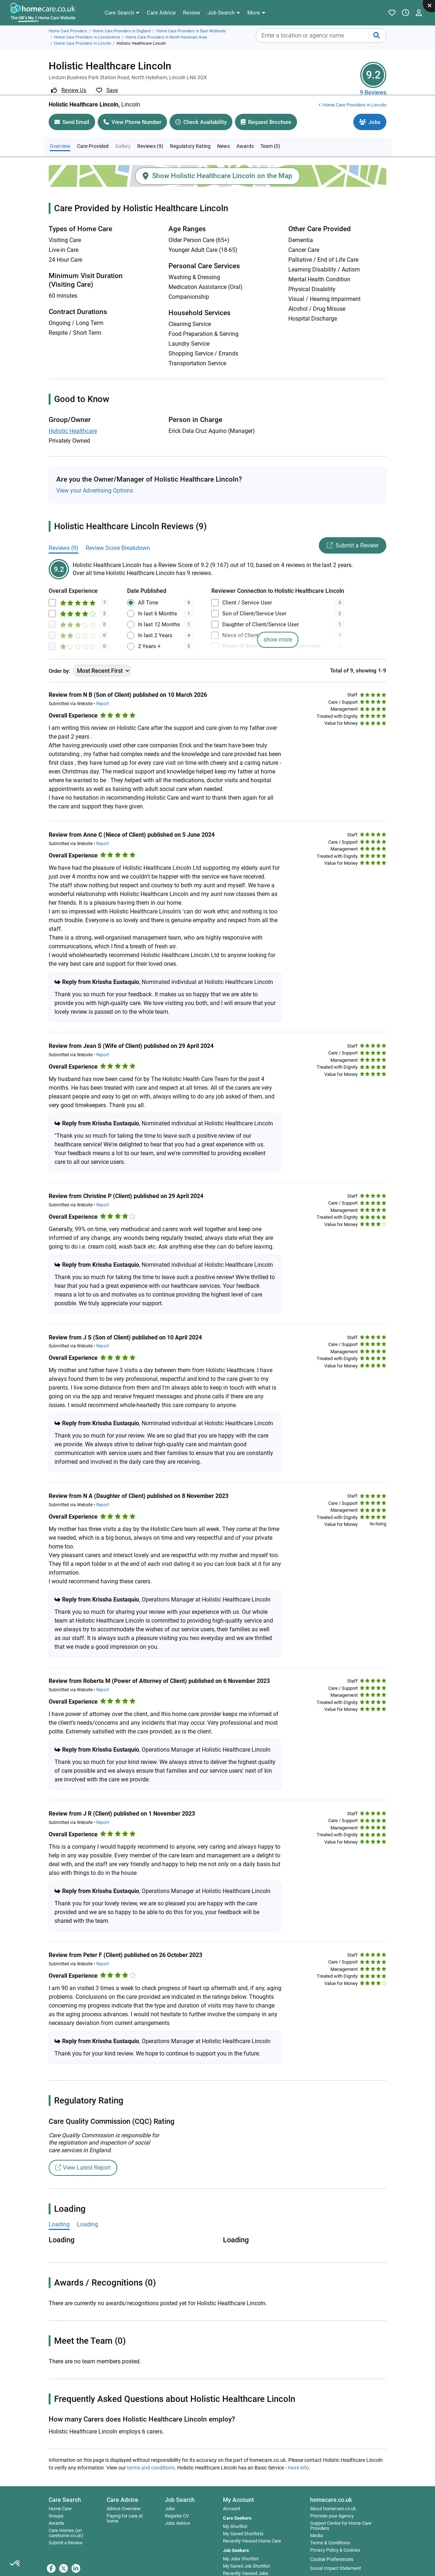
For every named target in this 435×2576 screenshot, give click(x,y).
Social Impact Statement (335, 2557)
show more (278, 628)
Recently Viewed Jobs (245, 2562)
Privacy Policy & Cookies (335, 2539)
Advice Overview (124, 2497)
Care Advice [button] (122, 2488)
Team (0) (270, 135)
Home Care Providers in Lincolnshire (87, 37)
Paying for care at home (125, 2508)
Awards (245, 135)
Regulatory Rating (190, 135)
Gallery (123, 135)
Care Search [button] (65, 2488)
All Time (148, 591)
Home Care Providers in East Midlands (191, 31)
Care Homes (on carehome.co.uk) (66, 2522)
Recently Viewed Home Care (252, 2530)
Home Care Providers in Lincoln (82, 43)
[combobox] (321, 35)
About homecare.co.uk (333, 2497)
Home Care (60, 2497)
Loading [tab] (59, 2213)
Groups (56, 2505)
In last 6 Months (157, 602)
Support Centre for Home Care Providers (340, 2515)
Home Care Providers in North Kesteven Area (166, 37)
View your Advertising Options (94, 479)
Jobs (170, 2497)
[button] (122, 12)
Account (231, 2497)
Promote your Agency (332, 2505)
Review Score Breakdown (118, 537)
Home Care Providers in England (122, 31)
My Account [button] (238, 2488)
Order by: (59, 660)
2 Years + (149, 635)
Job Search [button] (180, 2488)
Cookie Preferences (331, 2548)
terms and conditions (151, 2457)
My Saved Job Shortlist (246, 2555)
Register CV (177, 2505)
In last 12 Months (159, 613)
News (223, 135)
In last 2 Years (155, 624)
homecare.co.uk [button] (331, 2488)
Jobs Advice (177, 2512)
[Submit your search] (376, 35)
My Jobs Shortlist (241, 2548)
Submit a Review (352, 534)
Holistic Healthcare (73, 420)
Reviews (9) (150, 135)
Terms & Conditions (330, 2532)
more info (298, 2457)
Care (93, 135)
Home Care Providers (68, 31)
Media (316, 2524)
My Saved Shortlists (243, 2522)
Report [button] (102, 692)
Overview (60, 135)
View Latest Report (83, 2156)
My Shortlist (235, 2515)
